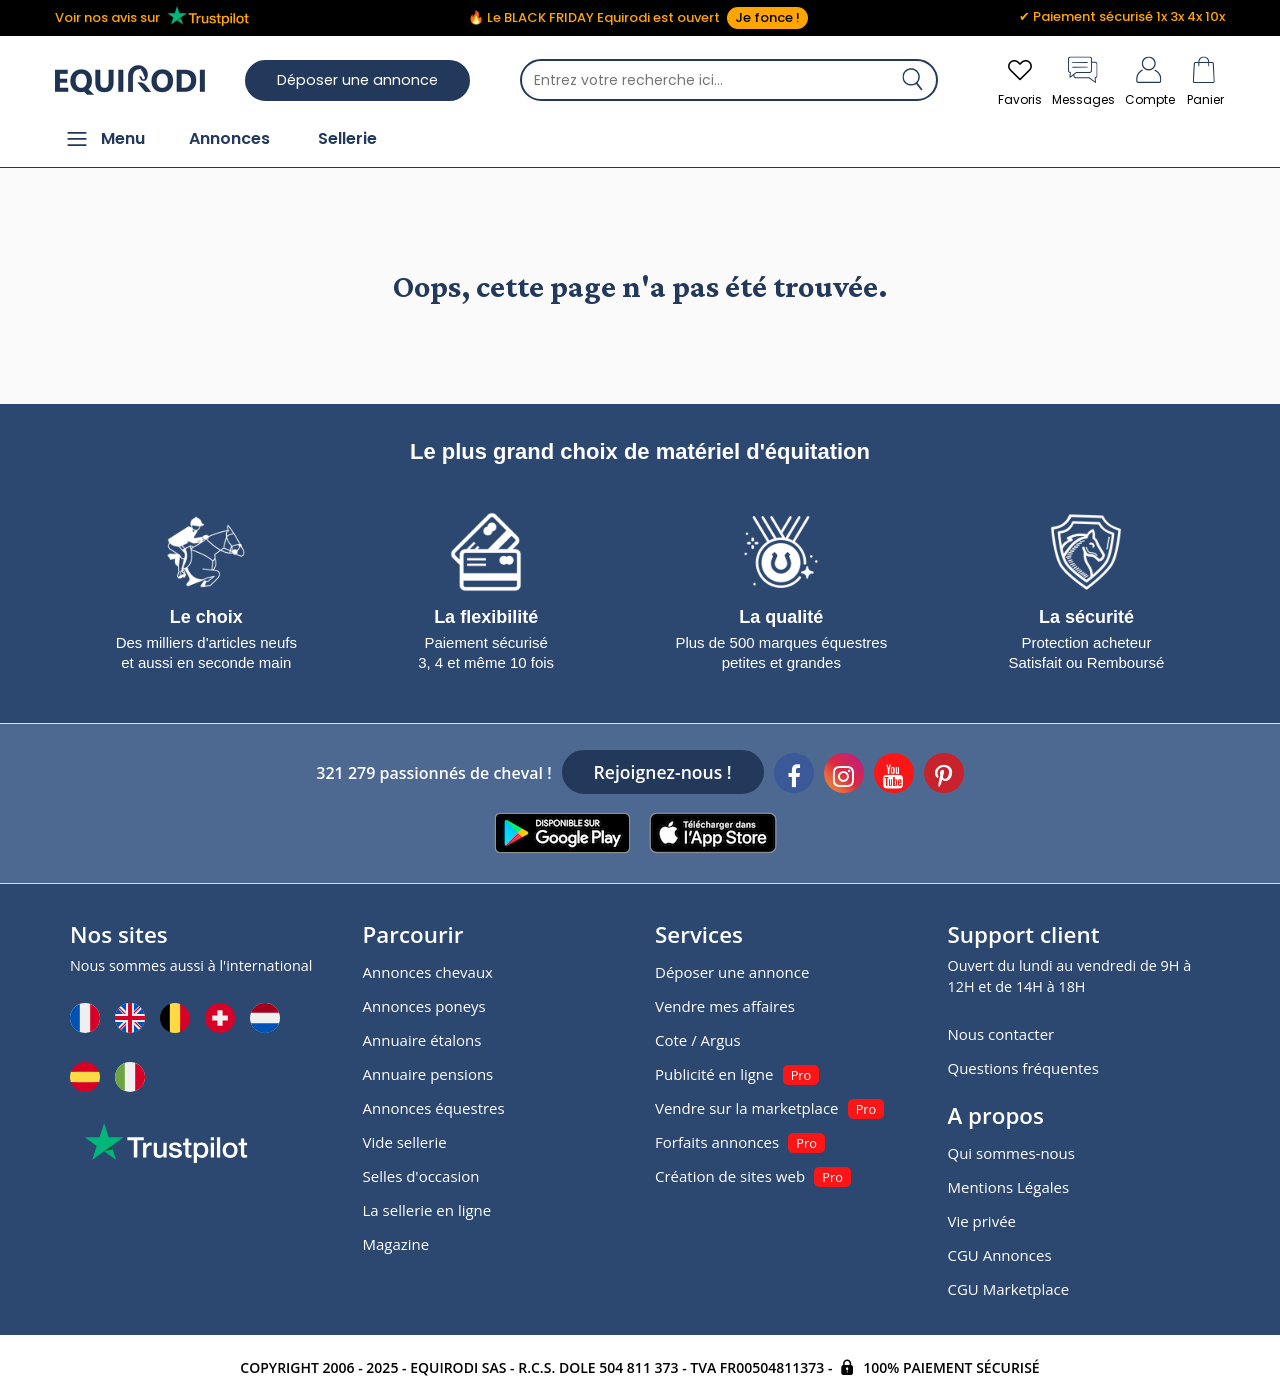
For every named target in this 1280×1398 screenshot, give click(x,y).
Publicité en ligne (714, 1074)
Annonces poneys (424, 1006)
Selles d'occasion (421, 1176)
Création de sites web (730, 1176)
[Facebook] (794, 776)
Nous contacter (1001, 1034)
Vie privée (982, 1221)
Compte (1150, 79)
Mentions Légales (1009, 1187)
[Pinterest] (944, 776)
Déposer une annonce (357, 80)
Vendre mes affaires (725, 1006)
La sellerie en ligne (427, 1210)
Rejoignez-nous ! (663, 772)
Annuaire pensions (428, 1074)
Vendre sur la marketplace (747, 1108)
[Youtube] (894, 776)
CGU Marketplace (1009, 1289)
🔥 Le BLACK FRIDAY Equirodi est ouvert (638, 18)
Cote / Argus (698, 1040)
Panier (1205, 79)
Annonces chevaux (428, 972)
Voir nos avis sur (155, 17)
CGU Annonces (1000, 1255)
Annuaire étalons (422, 1040)
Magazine (396, 1244)
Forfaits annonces (717, 1142)
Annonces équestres (434, 1108)
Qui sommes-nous (1011, 1153)
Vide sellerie (405, 1142)
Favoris (1020, 79)
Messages (1083, 79)
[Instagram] (844, 776)
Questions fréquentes (1023, 1068)
